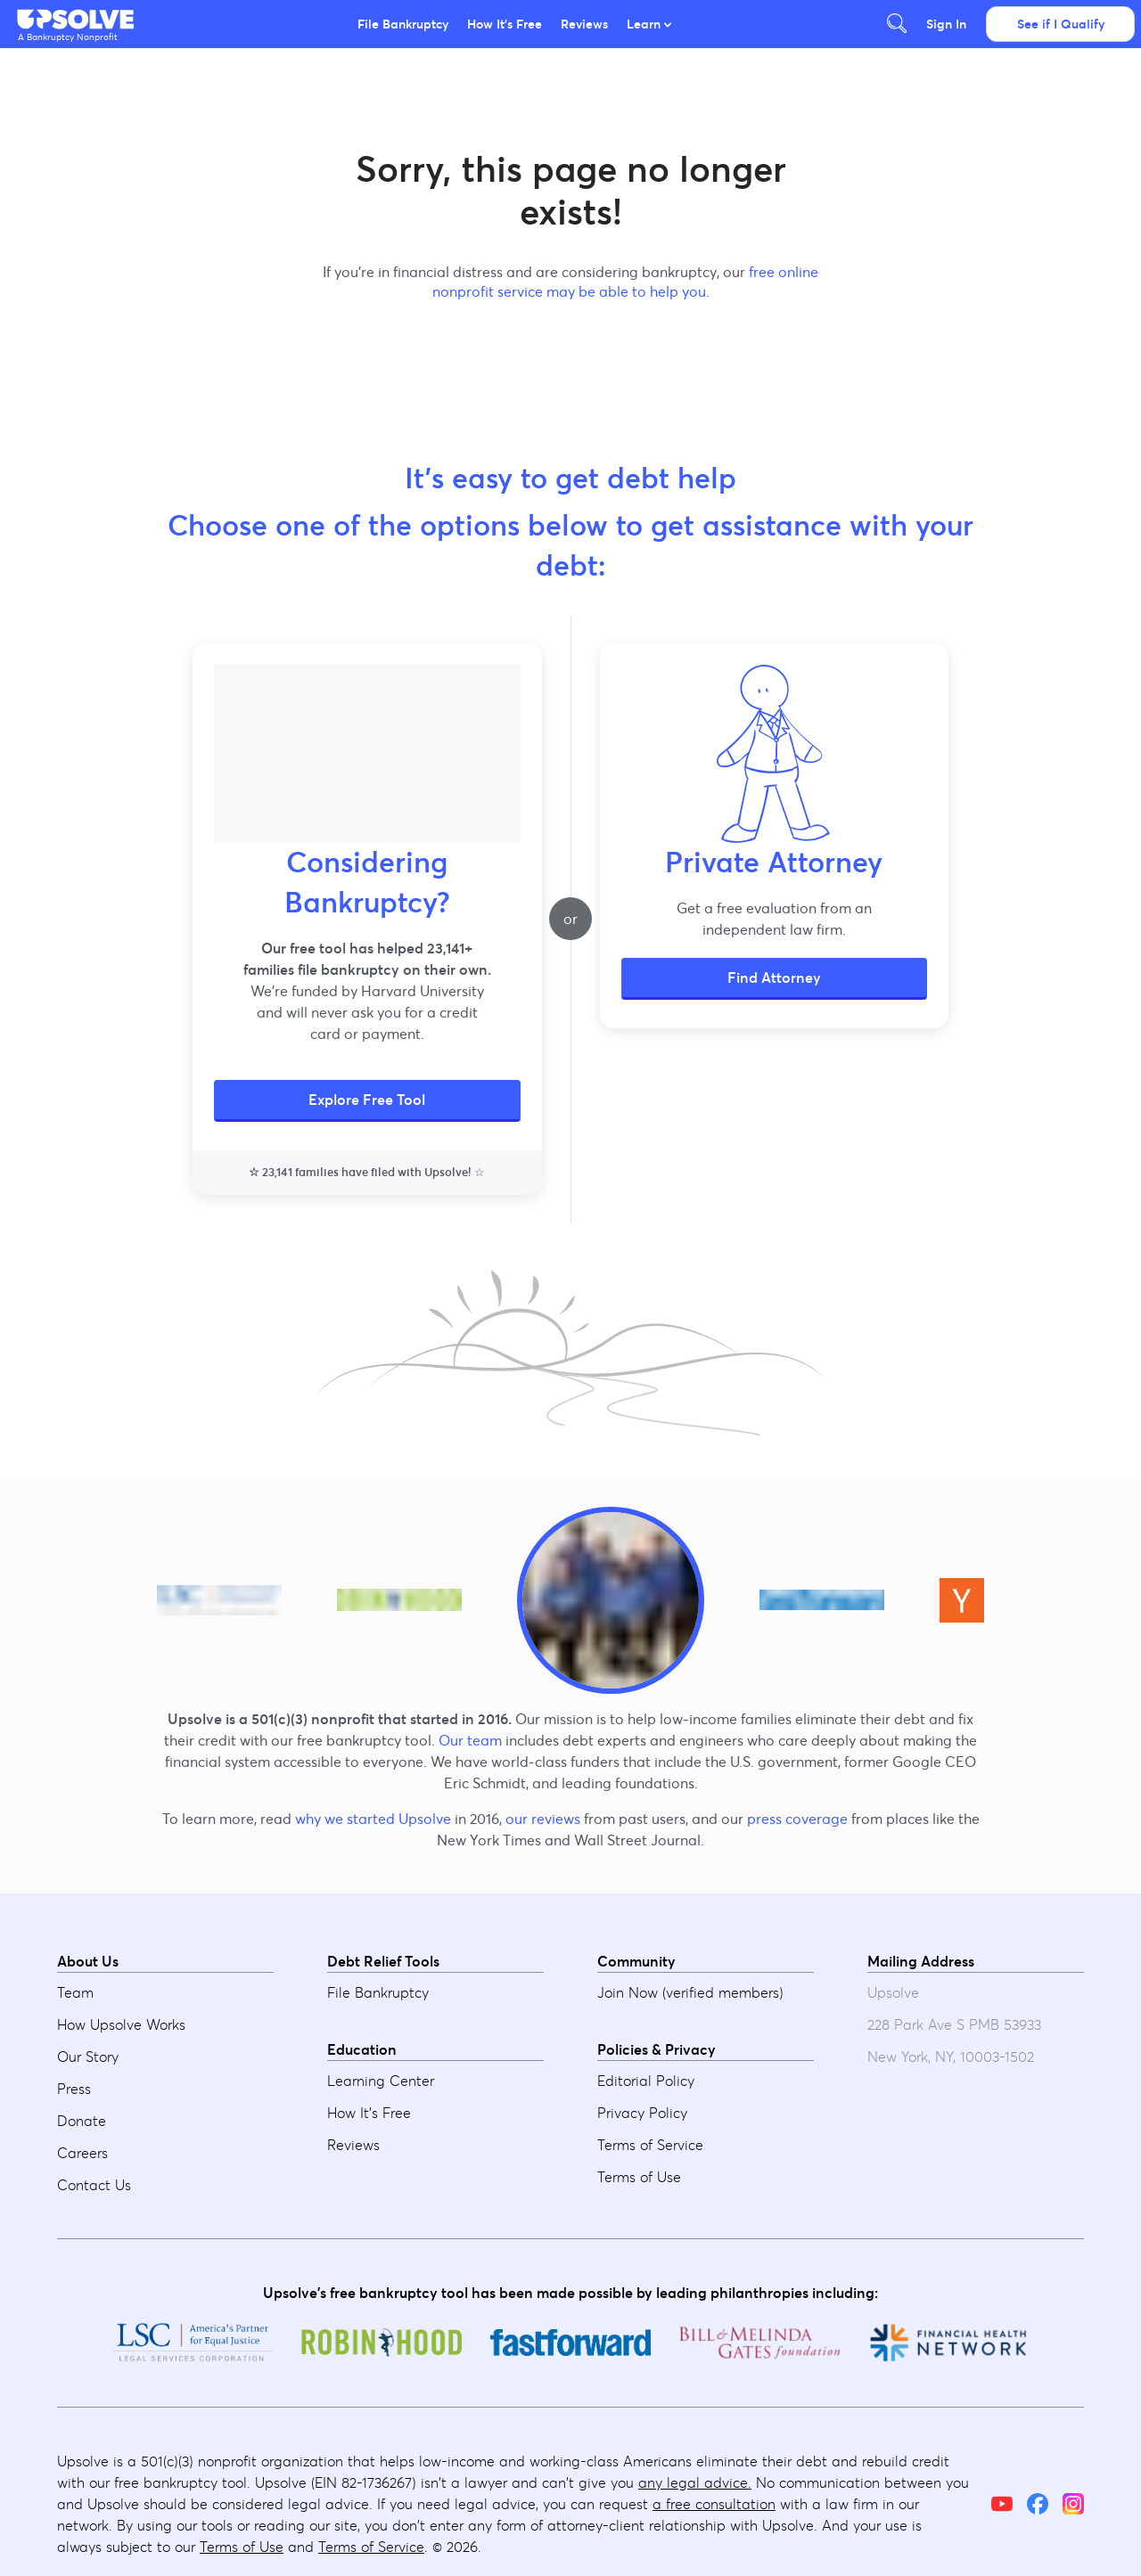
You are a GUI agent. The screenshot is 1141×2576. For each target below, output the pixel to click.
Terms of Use (639, 2177)
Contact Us (94, 2185)
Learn (649, 24)
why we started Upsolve (373, 1819)
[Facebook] (1037, 2504)
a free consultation (714, 2504)
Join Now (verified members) (690, 1992)
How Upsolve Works (121, 2024)
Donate (81, 2121)
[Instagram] (1073, 2504)
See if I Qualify (1060, 24)
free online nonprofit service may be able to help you (625, 281)
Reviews (584, 24)
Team (75, 1992)
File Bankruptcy (402, 24)
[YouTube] (1002, 2504)
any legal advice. (694, 2482)
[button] (76, 19)
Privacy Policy (642, 2113)
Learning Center (380, 2080)
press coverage (797, 1819)
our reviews (542, 1819)
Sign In (946, 24)
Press (74, 2089)
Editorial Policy (645, 2080)
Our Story (88, 2056)
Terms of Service (650, 2145)
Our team (470, 1740)
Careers (82, 2153)
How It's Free (504, 24)
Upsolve (76, 19)
